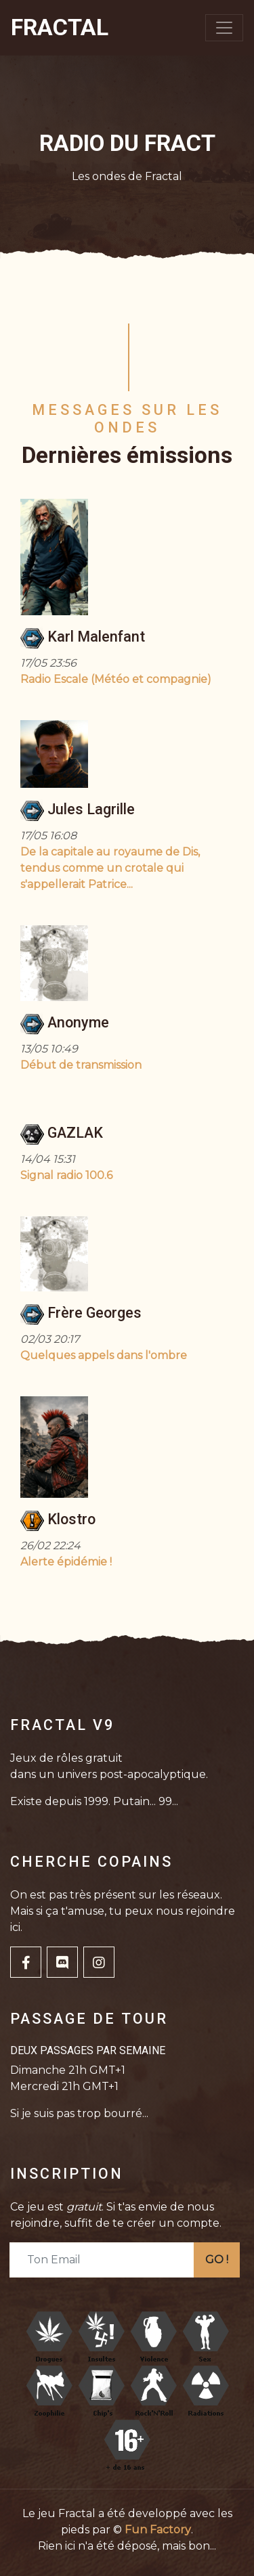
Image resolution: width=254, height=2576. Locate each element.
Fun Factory (158, 2529)
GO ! (216, 2259)
